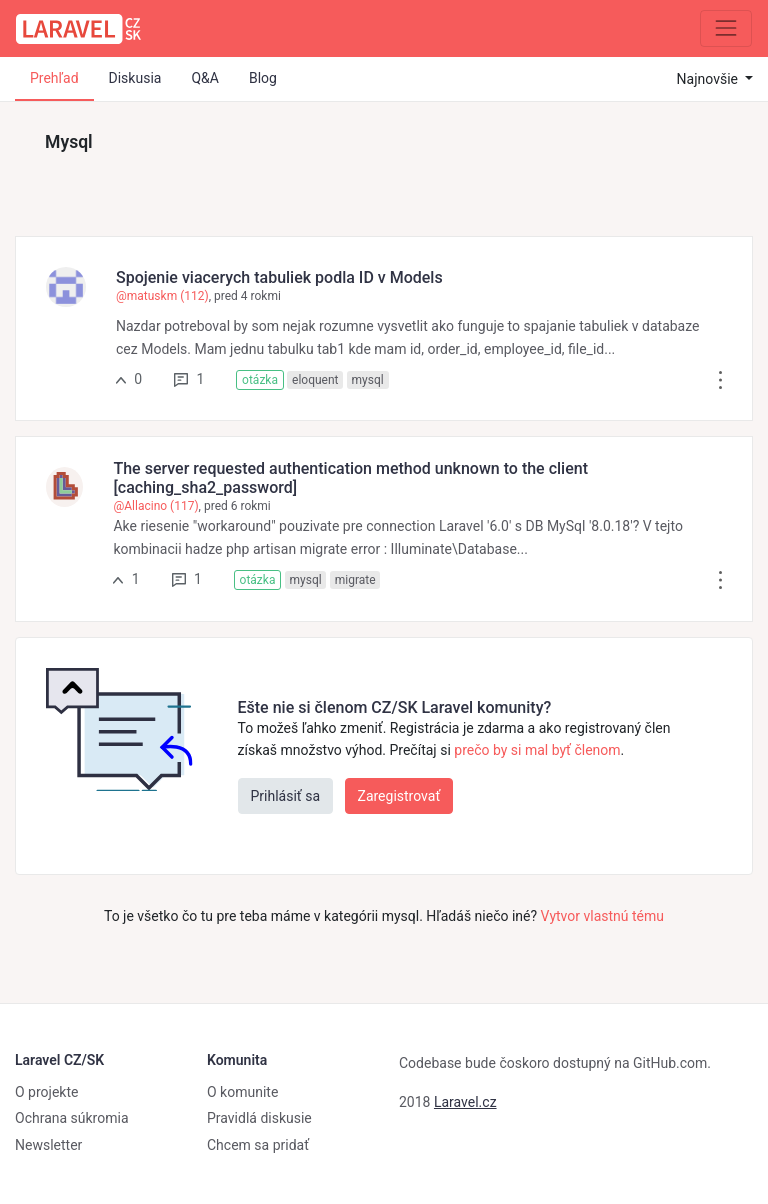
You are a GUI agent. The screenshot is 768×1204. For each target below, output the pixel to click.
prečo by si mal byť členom (537, 750)
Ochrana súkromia (72, 1118)
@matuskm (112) (162, 296)
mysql (368, 380)
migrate (355, 580)
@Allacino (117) (155, 506)
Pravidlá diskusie (259, 1118)
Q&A (204, 78)
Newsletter (48, 1145)
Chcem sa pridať (258, 1145)
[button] (720, 379)
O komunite (242, 1092)
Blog (263, 78)
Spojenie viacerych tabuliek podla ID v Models (279, 277)
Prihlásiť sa (286, 796)
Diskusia (135, 78)
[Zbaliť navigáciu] (726, 28)
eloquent (315, 380)
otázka (260, 380)
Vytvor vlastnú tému (602, 916)
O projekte (46, 1092)
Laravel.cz (465, 1102)
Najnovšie (709, 79)
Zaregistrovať (399, 796)
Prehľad (54, 78)
